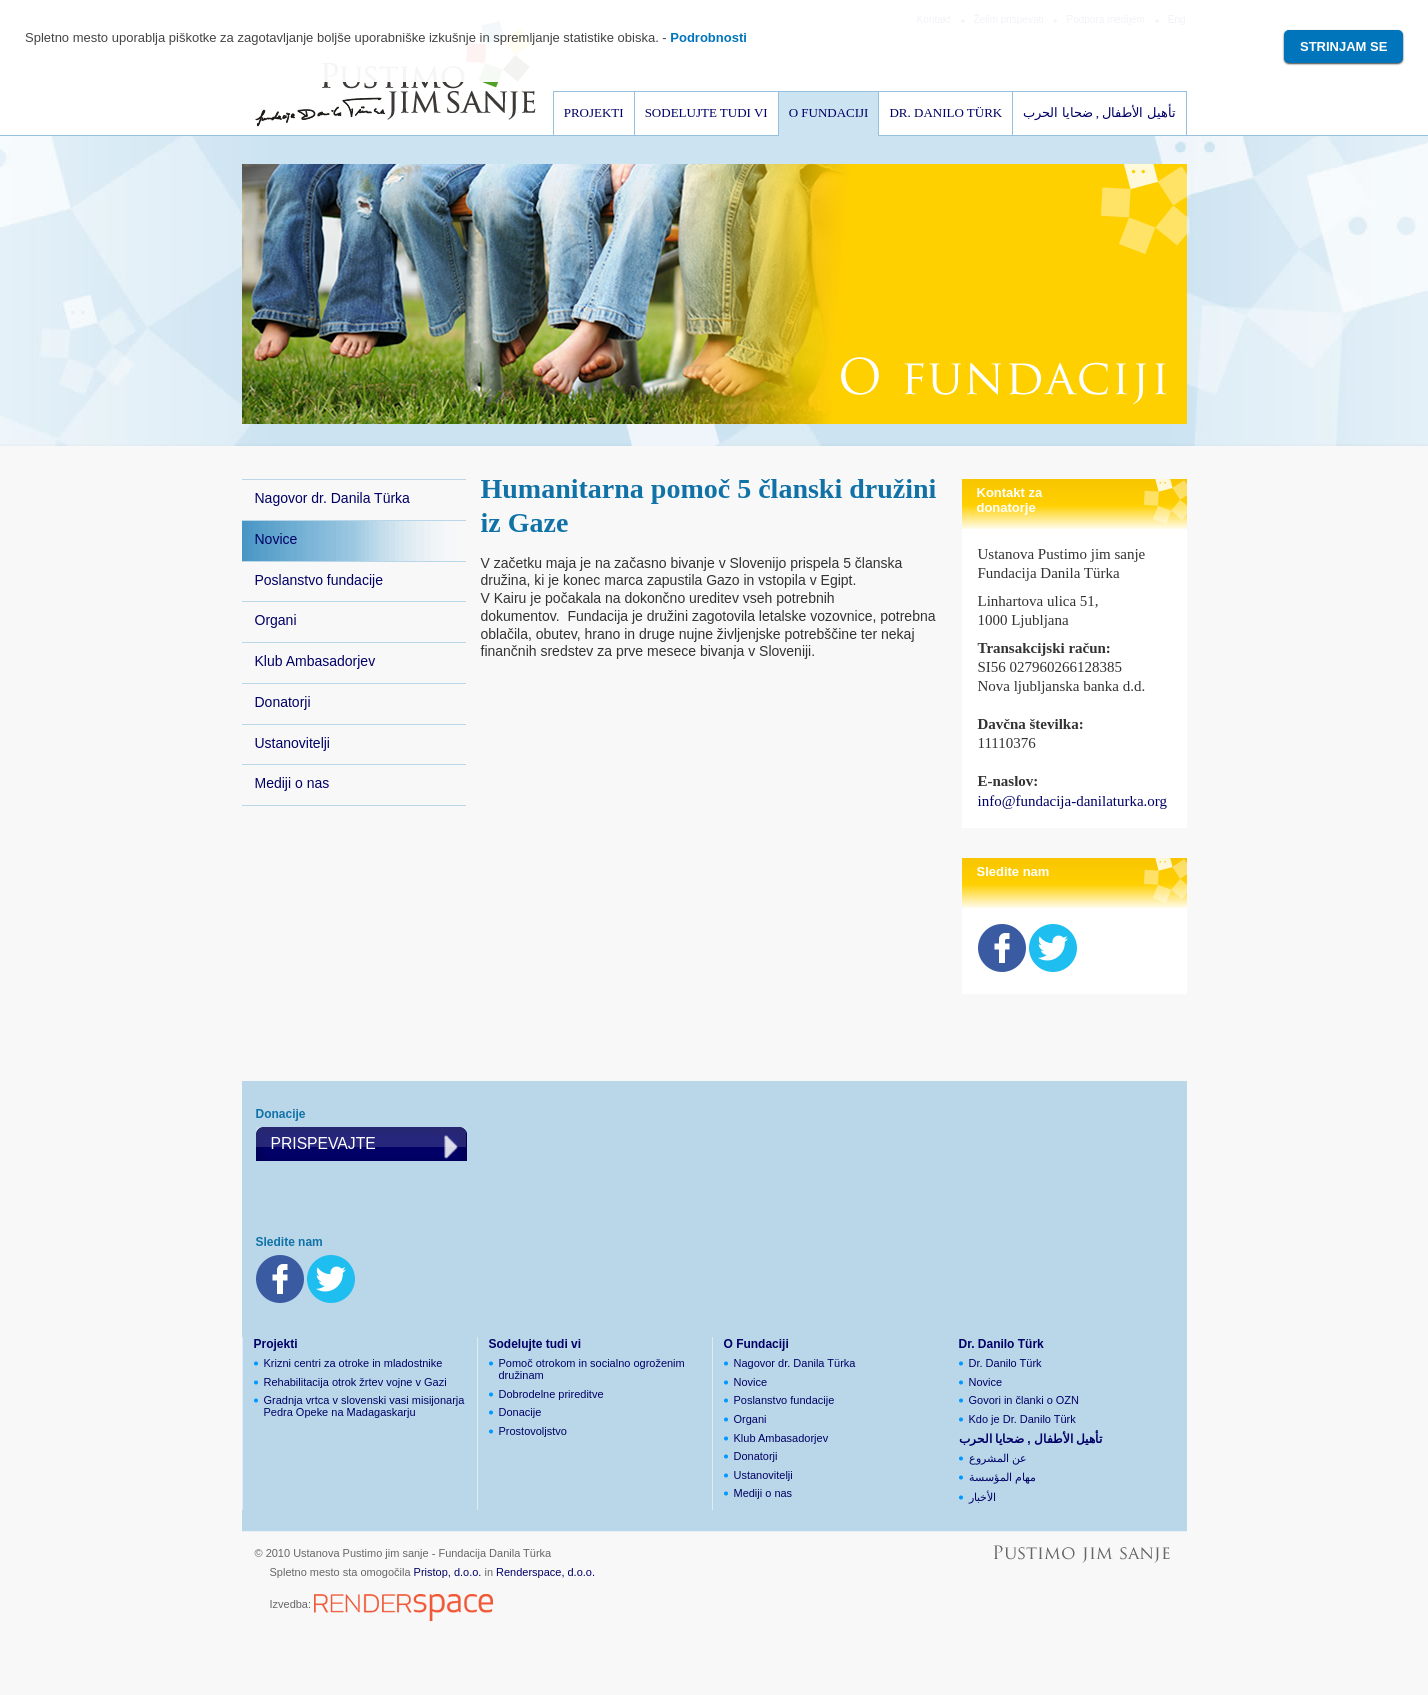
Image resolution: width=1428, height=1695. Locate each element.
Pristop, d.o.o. (448, 1572)
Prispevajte (323, 1143)
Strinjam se (1343, 46)
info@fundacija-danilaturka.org (1073, 801)
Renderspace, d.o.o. (545, 1572)
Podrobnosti (708, 37)
